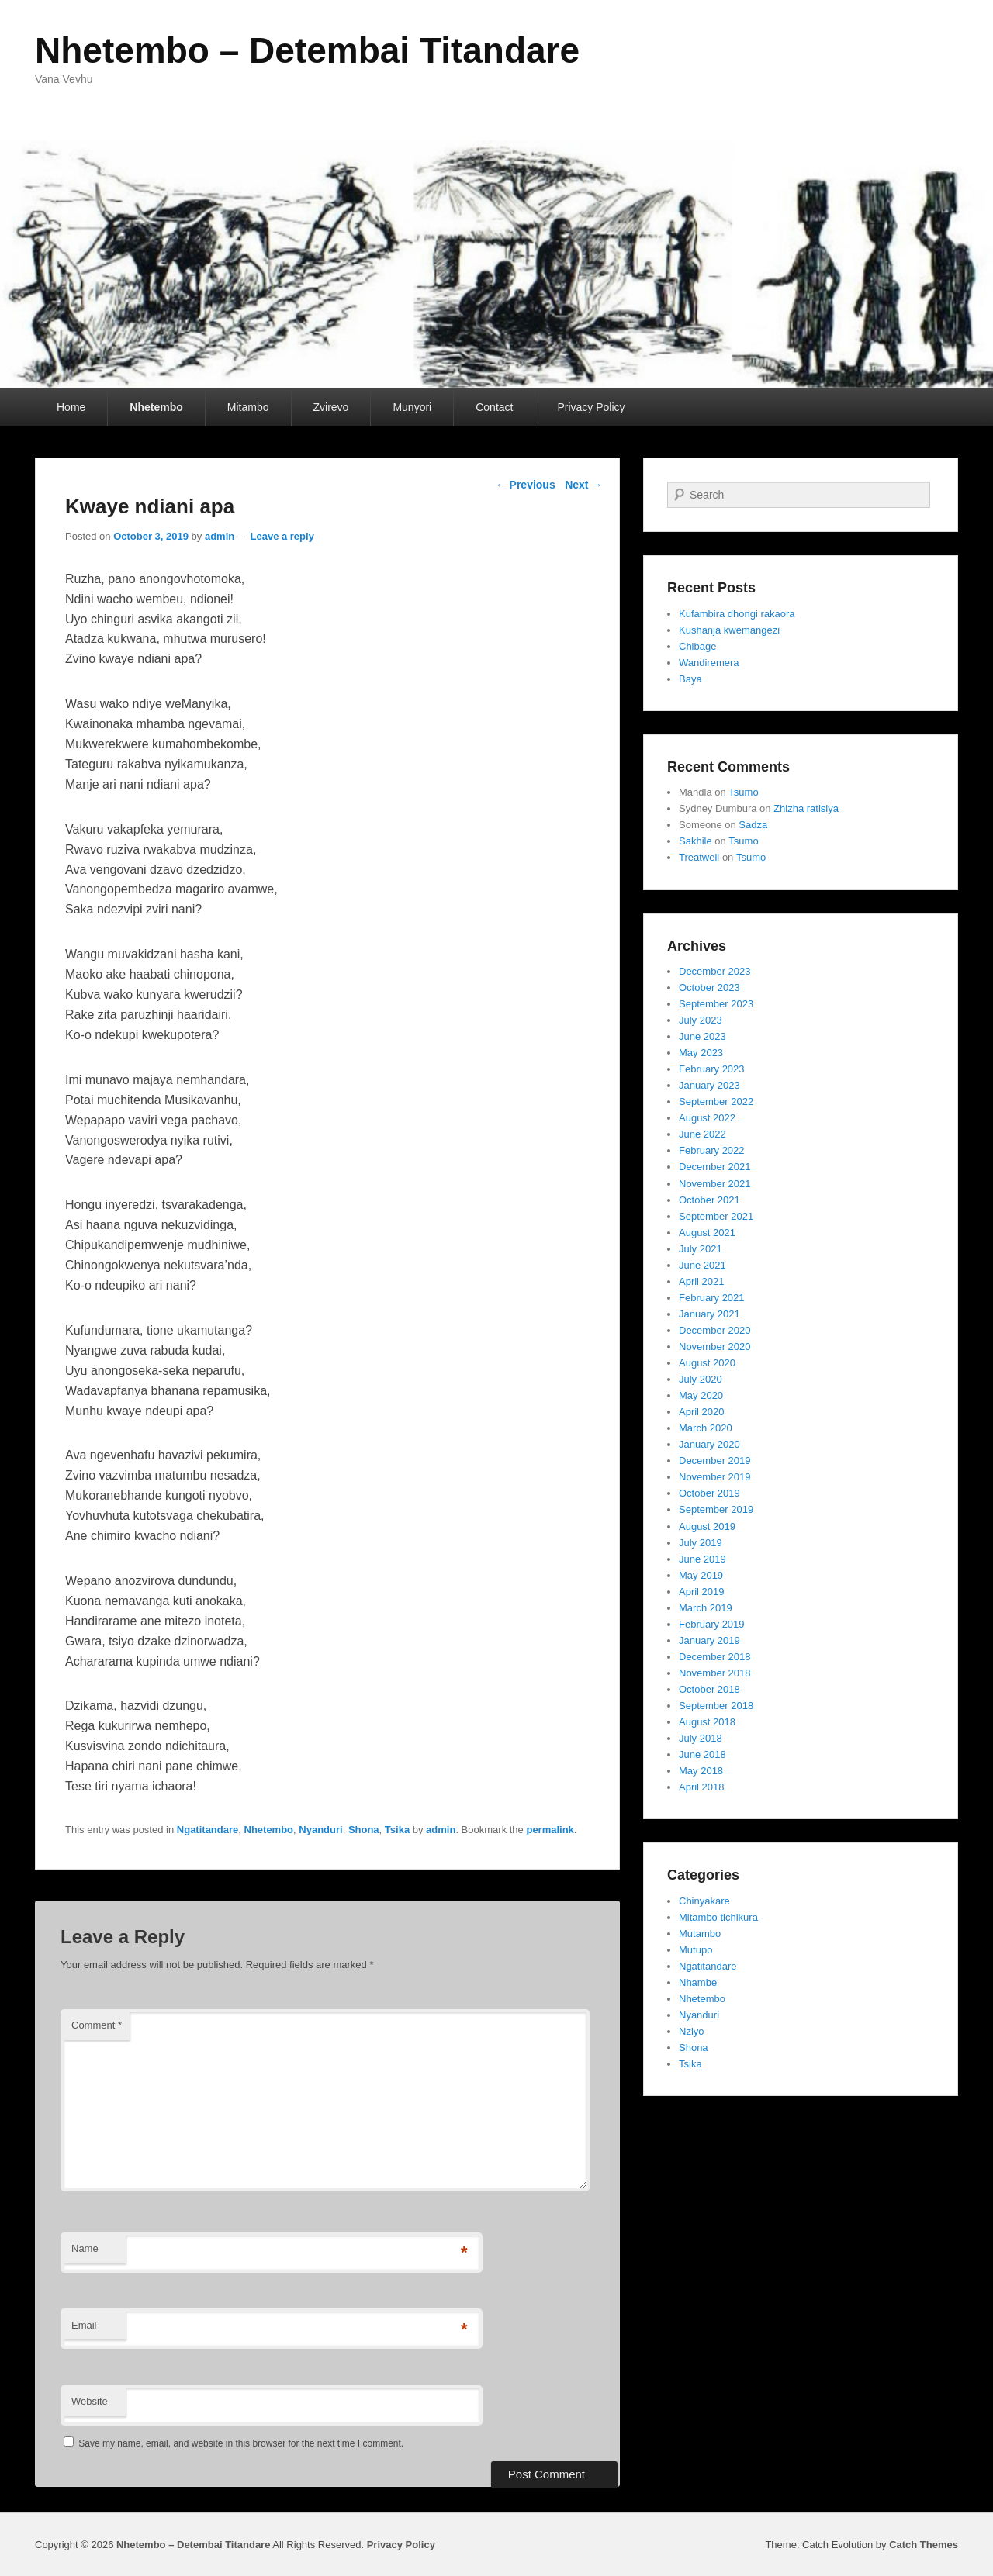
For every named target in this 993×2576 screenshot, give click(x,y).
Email (84, 2325)
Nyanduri (320, 1829)
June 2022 (702, 1134)
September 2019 (716, 1509)
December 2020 (715, 1330)
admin (219, 536)
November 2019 (715, 1477)
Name (85, 2248)
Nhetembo (156, 407)
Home (71, 407)
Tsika (397, 1829)
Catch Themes (923, 2544)
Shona (363, 1829)
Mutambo (700, 1933)
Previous (525, 484)
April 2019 (702, 1591)
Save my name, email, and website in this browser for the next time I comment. (240, 2443)
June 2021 (702, 1265)
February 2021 (712, 1298)
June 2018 (702, 1754)
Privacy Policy (591, 407)
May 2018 (701, 1771)
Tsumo (743, 792)
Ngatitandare (207, 1829)
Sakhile (695, 841)
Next (583, 484)
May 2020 (701, 1395)
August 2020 (707, 1363)
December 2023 (715, 971)
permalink (549, 1829)
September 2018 (716, 1705)
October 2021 (709, 1200)
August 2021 (707, 1232)
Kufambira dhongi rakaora (737, 614)
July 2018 (700, 1738)
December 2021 (715, 1166)
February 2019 (712, 1624)
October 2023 (709, 987)
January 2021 (709, 1314)
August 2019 (707, 1526)
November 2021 (715, 1184)
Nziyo (691, 2031)
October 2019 (709, 1493)
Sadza (753, 824)
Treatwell (699, 857)
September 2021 (716, 1216)
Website (89, 2401)
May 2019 (701, 1575)
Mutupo (695, 1950)
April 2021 (702, 1281)
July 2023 (700, 1020)
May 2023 (701, 1052)
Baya (690, 679)
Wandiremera (709, 662)
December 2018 (715, 1657)
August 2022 (707, 1118)
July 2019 (700, 1543)
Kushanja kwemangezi (729, 630)
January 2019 (709, 1640)
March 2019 (705, 1608)
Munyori (412, 407)
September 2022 (716, 1101)
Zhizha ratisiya (806, 808)
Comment (96, 2025)
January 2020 (709, 1444)
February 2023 (712, 1069)
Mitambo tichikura (718, 1917)
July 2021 (700, 1249)
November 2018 (715, 1673)
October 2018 (709, 1689)
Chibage (697, 646)
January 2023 (709, 1085)
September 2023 (716, 1004)
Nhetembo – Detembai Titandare (307, 50)
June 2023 (702, 1036)
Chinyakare (704, 1901)
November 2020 (715, 1346)
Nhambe (698, 1982)
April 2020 (702, 1411)
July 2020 (700, 1379)
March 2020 (705, 1428)
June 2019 (702, 1559)
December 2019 (715, 1460)
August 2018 (707, 1722)
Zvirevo (331, 407)
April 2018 (702, 1787)
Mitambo (248, 407)
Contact (494, 407)
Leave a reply (282, 536)
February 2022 (712, 1150)
